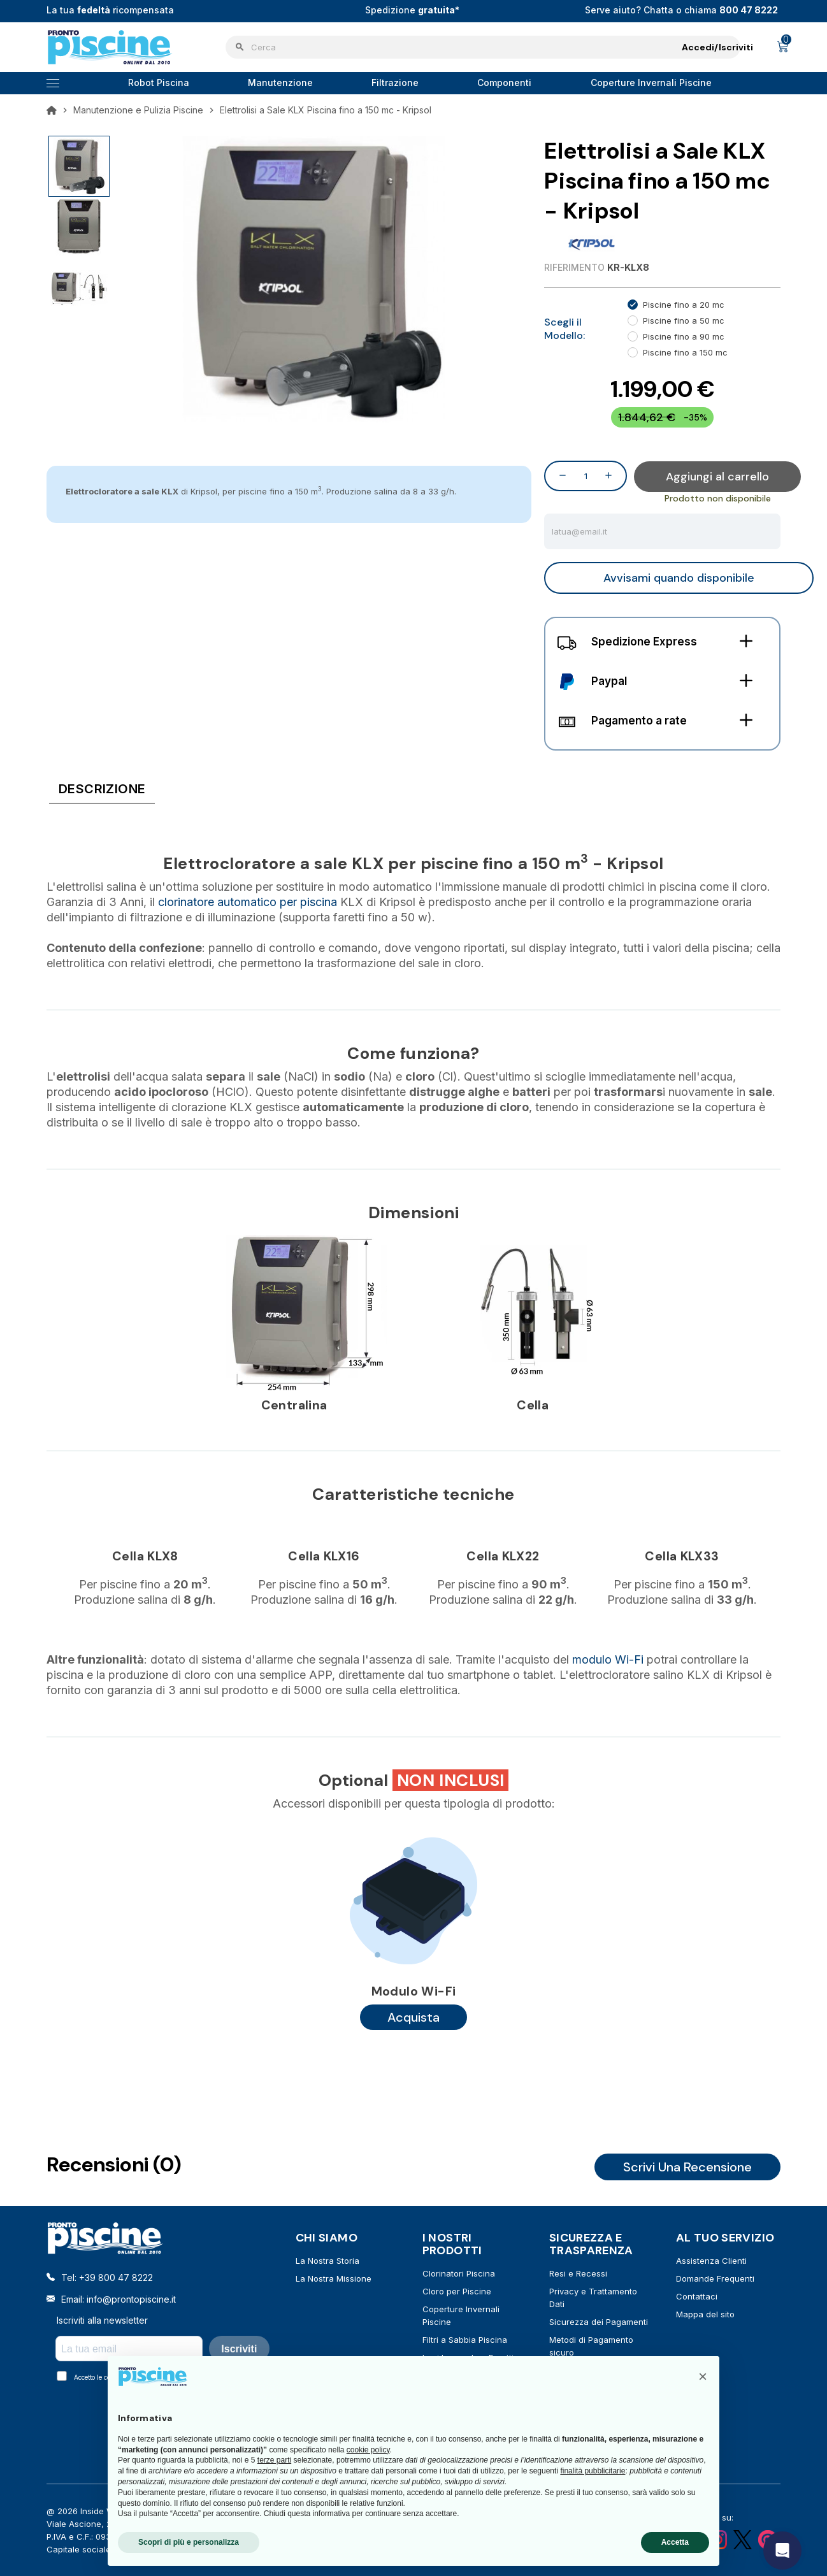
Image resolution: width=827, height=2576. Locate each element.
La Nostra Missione (333, 2278)
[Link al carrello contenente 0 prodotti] (783, 47)
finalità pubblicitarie (592, 2470)
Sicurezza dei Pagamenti (598, 2322)
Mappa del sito (705, 2314)
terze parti (274, 2460)
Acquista (413, 2017)
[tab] (102, 791)
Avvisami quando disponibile (678, 578)
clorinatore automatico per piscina (247, 902)
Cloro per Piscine (456, 2291)
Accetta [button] (675, 2542)
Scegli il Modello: (564, 328)
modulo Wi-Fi (608, 1659)
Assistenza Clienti (711, 2261)
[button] (703, 2376)
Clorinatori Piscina (458, 2273)
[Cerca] (483, 47)
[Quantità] (586, 476)
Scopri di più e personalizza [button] (188, 2542)
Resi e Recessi (578, 2273)
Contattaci (696, 2296)
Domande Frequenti (715, 2278)
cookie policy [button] (368, 2449)
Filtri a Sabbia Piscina (464, 2340)
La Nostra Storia (327, 2261)
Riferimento (574, 267)
